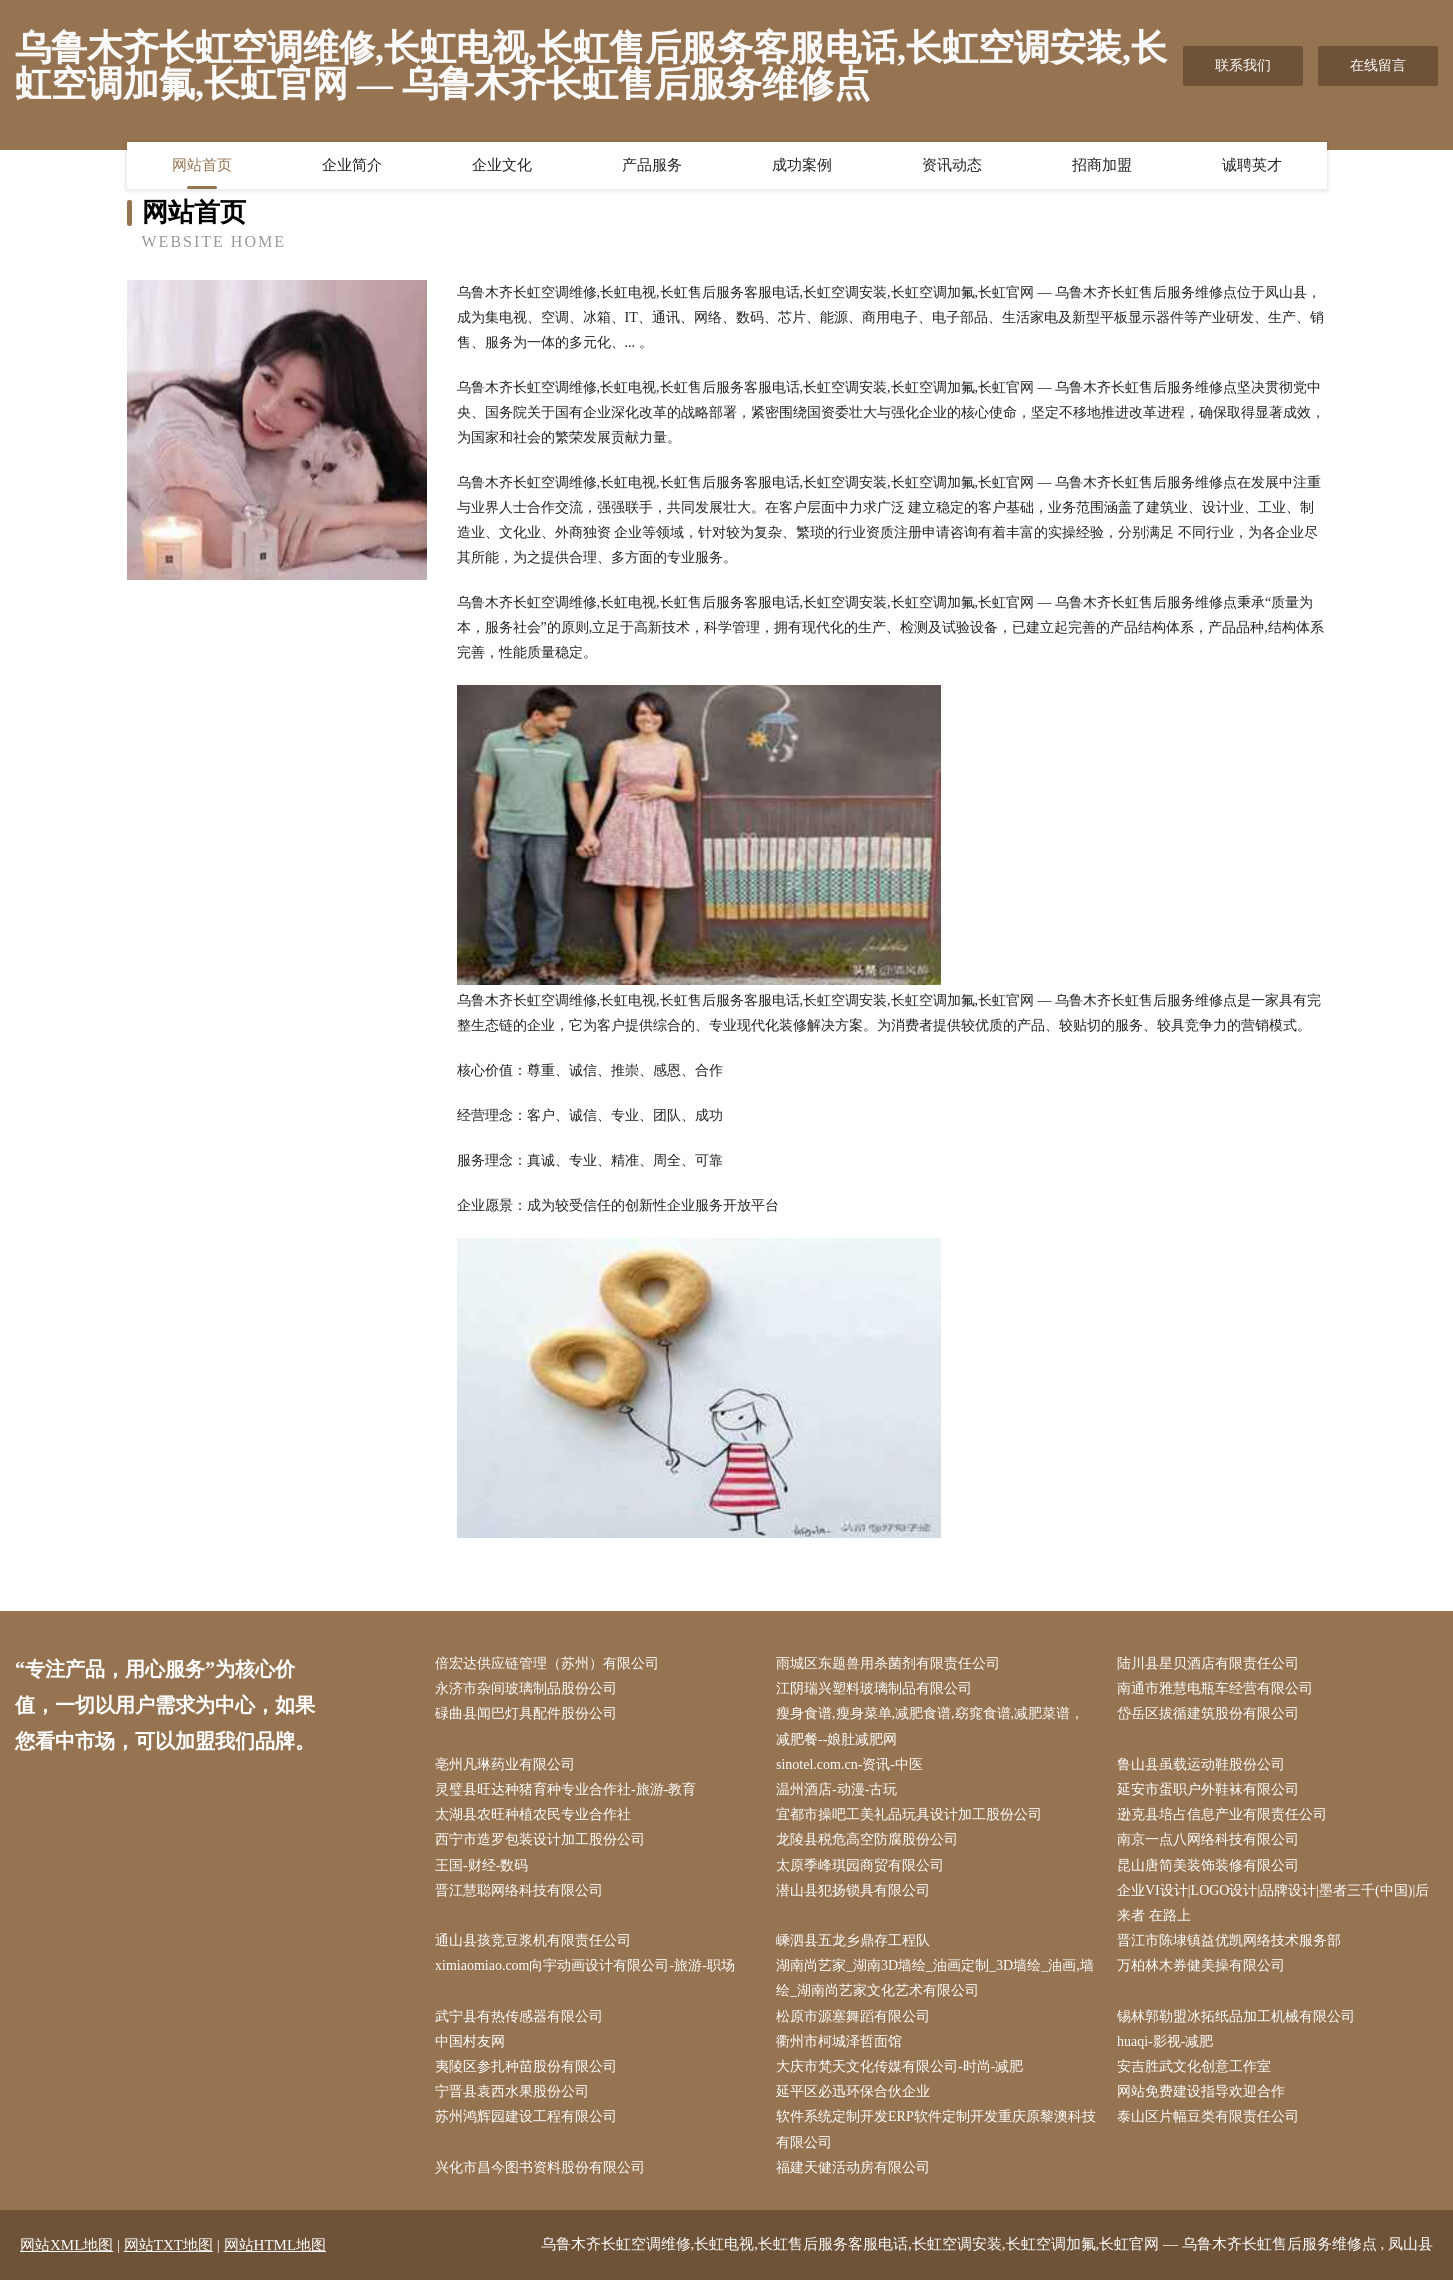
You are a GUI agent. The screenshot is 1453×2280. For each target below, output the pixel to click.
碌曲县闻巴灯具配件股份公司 (526, 1713)
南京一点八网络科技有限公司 (1208, 1839)
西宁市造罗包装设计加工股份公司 (540, 1839)
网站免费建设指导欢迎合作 (1201, 2091)
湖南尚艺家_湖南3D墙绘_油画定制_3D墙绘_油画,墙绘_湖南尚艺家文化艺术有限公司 (935, 1978)
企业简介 (352, 165)
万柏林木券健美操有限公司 (1201, 1965)
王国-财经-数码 (481, 1865)
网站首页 (202, 165)
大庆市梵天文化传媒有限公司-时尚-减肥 (899, 2066)
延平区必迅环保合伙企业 (853, 2091)
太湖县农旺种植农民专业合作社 (533, 1814)
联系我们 (1243, 65)
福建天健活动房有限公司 (853, 2167)
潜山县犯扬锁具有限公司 (853, 1890)
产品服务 (652, 165)
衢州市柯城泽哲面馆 (839, 2041)
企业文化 (502, 165)
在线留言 (1378, 65)
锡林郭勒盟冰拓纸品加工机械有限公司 (1236, 2016)
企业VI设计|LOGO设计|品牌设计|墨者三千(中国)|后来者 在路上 (1273, 1903)
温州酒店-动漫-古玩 (836, 1789)
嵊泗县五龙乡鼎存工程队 (853, 1940)
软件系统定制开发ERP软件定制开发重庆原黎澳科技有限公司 (936, 2129)
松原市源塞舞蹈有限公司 (853, 2016)
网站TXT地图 (168, 2245)
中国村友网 (470, 2041)
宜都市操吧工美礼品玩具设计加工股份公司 (909, 1814)
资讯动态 (952, 165)
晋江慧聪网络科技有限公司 (519, 1890)
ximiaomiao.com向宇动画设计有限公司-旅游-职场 (585, 1965)
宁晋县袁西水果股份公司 (512, 2091)
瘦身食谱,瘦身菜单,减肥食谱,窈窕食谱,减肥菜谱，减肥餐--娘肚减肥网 (930, 1726)
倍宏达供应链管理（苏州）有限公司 (547, 1663)
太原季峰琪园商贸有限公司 (860, 1865)
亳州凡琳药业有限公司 (505, 1764)
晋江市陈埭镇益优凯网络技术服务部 (1229, 1940)
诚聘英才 (1252, 165)
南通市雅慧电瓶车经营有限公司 (1215, 1688)
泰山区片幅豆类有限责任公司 (1208, 2116)
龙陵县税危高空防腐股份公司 (867, 1839)
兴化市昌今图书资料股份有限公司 (540, 2167)
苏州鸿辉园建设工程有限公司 (526, 2116)
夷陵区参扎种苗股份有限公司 (526, 2066)
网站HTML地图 (275, 2245)
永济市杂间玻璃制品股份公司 (526, 1688)
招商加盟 (1102, 165)
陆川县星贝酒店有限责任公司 (1208, 1663)
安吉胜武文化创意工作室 (1194, 2066)
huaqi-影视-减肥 (1165, 2041)
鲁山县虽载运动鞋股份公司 (1201, 1764)
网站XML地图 (66, 2245)
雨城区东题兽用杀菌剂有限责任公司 (888, 1663)
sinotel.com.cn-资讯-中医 (849, 1764)
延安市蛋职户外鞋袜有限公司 (1208, 1789)
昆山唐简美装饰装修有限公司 (1208, 1865)
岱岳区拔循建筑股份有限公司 (1208, 1713)
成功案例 (802, 165)
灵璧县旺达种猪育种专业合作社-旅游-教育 (565, 1789)
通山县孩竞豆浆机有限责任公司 (533, 1940)
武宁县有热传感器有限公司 (519, 2016)
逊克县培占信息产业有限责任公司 (1222, 1814)
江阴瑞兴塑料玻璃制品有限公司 (874, 1688)
